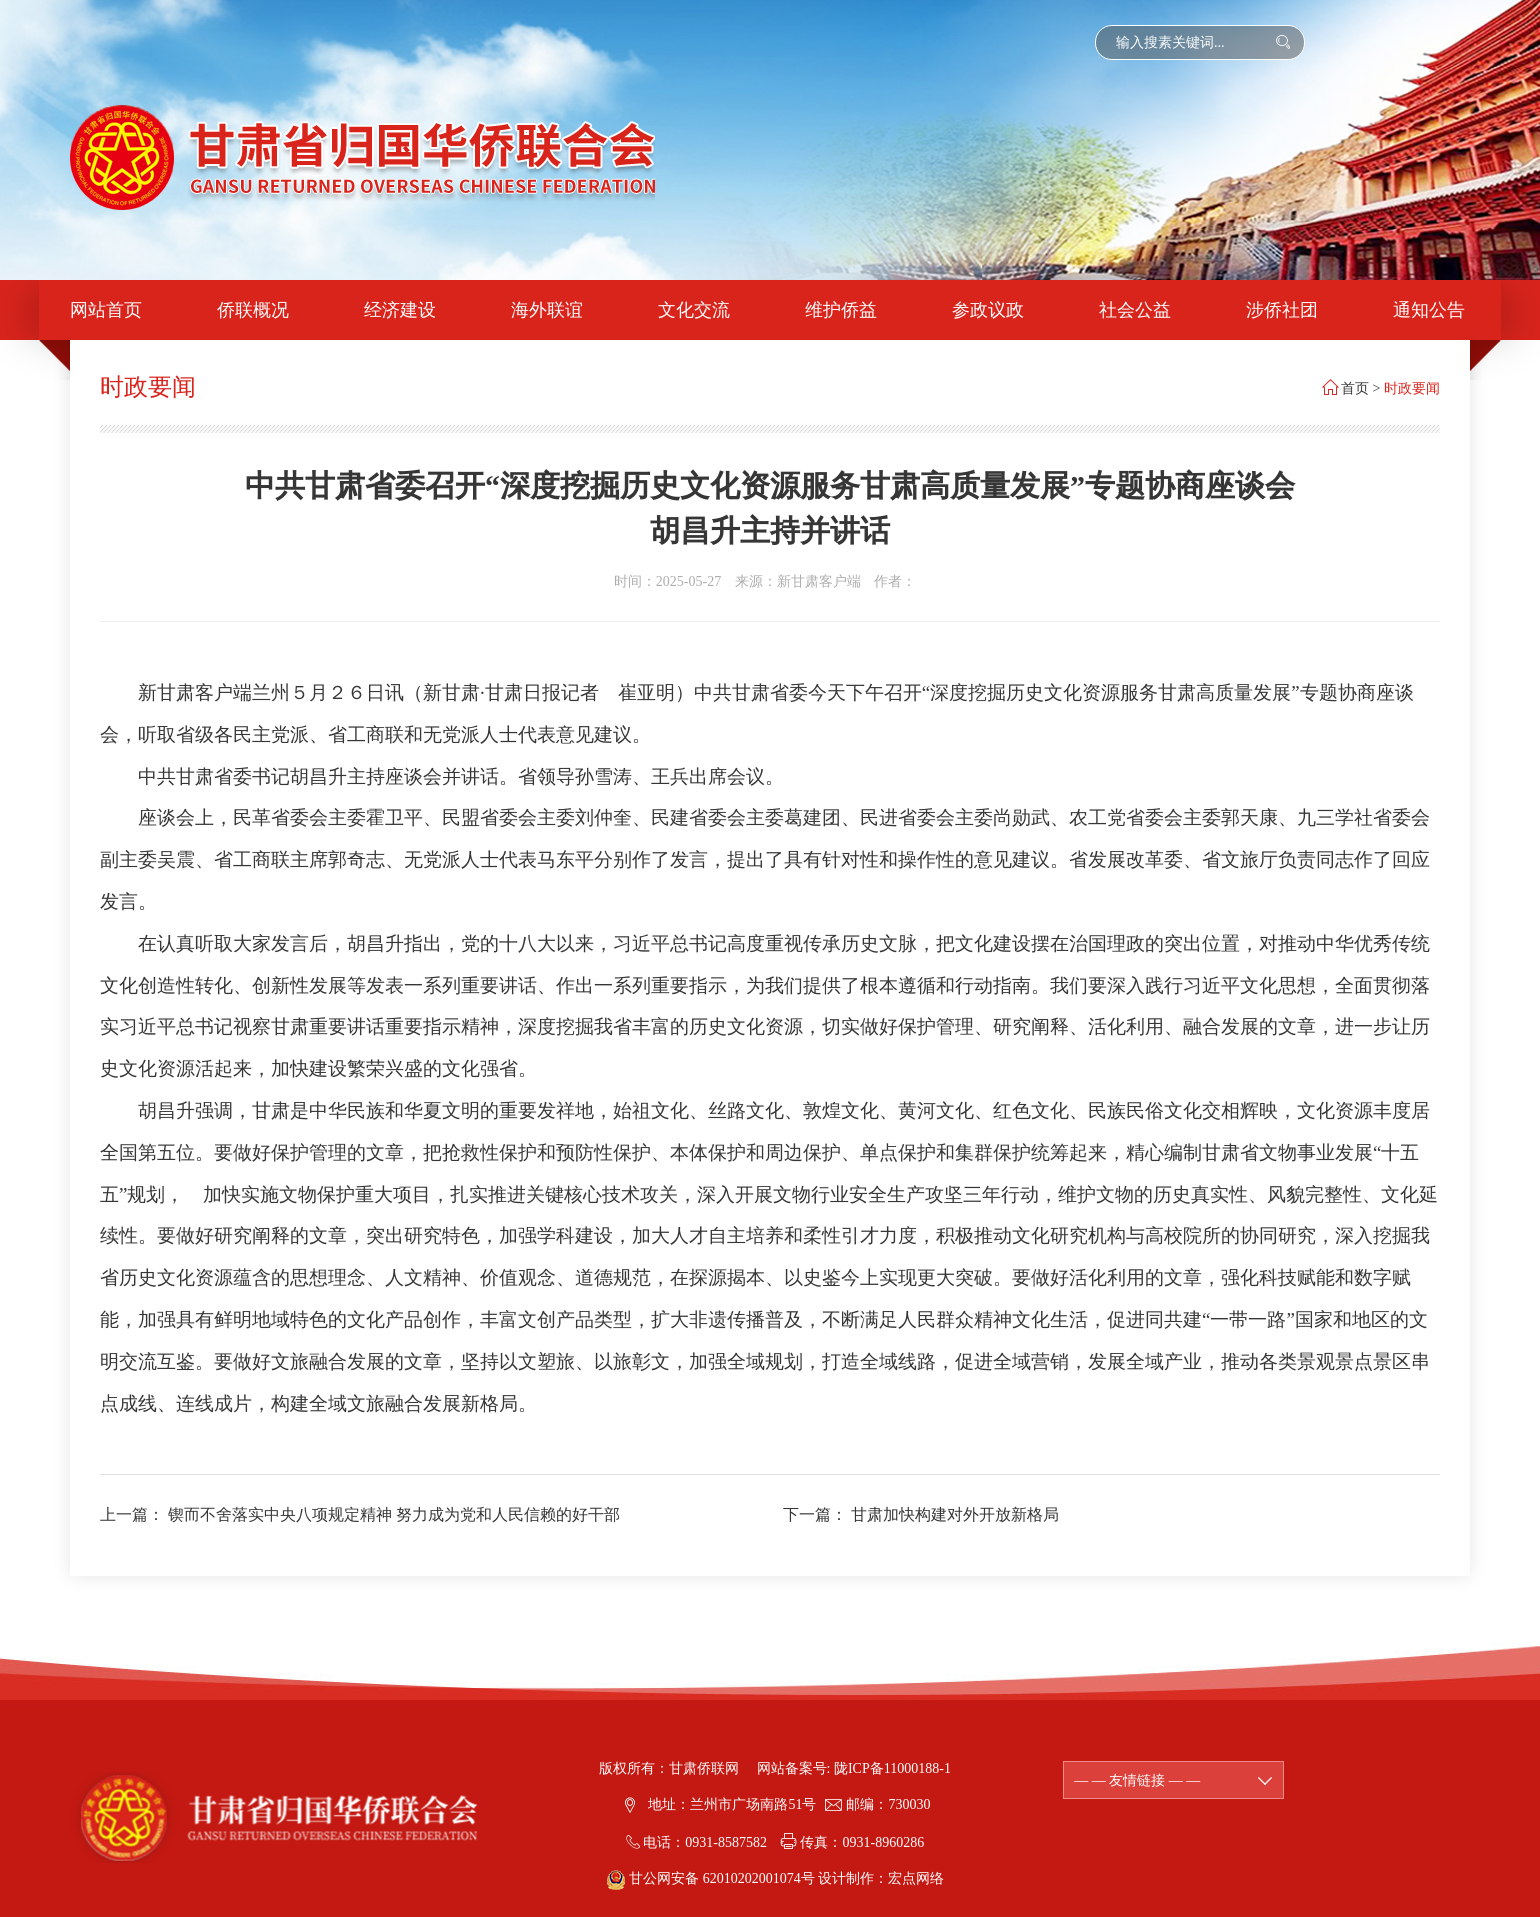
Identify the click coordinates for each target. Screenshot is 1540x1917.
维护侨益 (841, 310)
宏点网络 (916, 1878)
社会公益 (1135, 310)
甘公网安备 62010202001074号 (712, 1878)
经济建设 (400, 310)
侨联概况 (253, 310)
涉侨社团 (1282, 310)
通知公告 (1429, 310)
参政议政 (988, 310)
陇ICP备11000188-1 (892, 1768)
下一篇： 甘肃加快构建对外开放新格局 (921, 1514)
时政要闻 (1412, 388)
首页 (1355, 388)
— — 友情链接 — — (1173, 1780)
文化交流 (694, 310)
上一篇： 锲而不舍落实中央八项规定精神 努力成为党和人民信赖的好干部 (360, 1514)
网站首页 (106, 310)
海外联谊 (547, 310)
